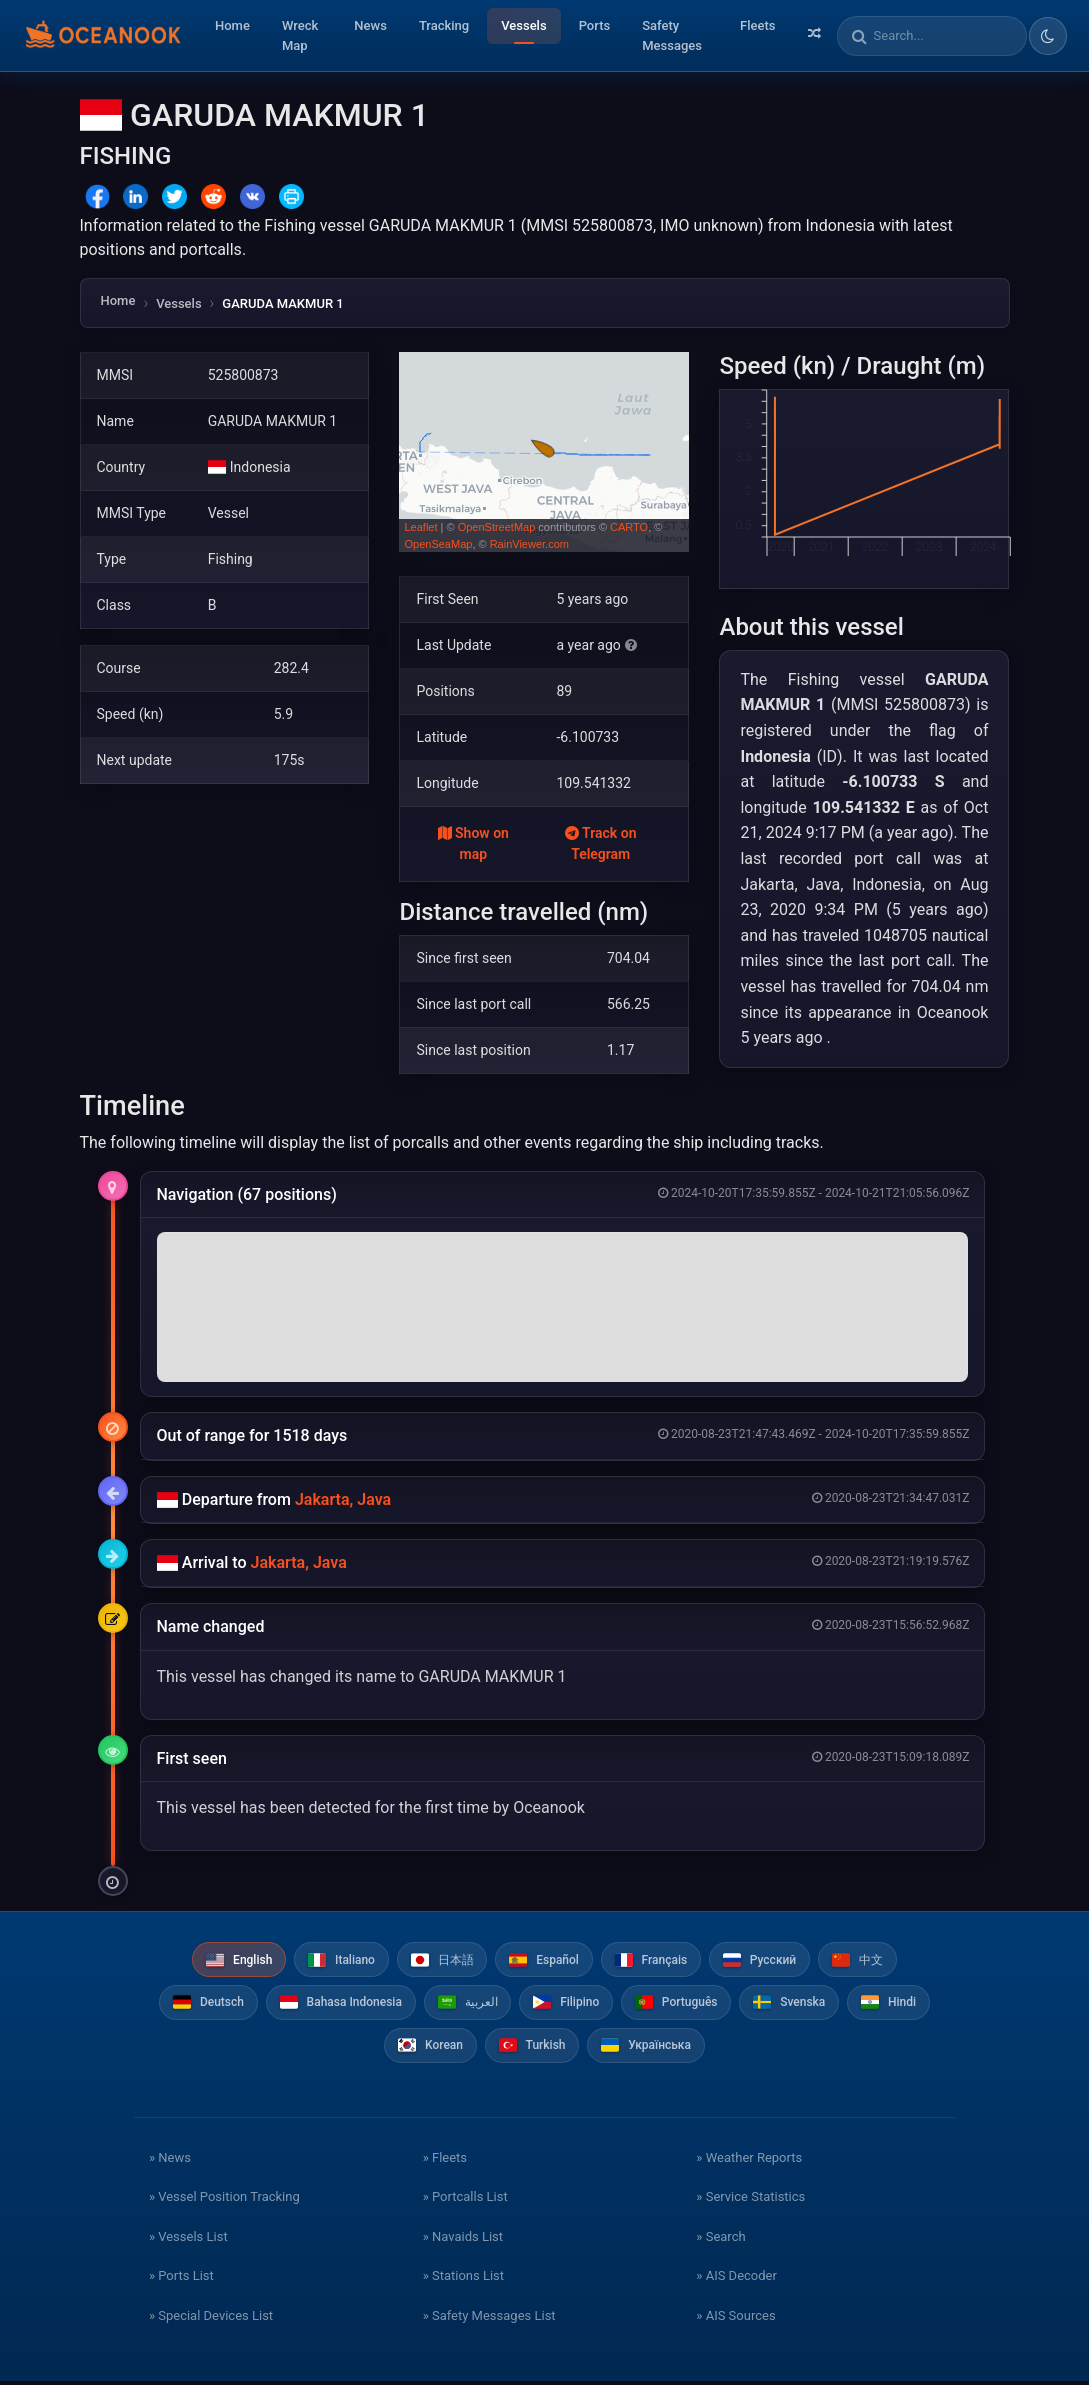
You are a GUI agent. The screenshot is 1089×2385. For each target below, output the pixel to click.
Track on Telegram (601, 843)
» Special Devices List (211, 2318)
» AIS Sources (735, 2318)
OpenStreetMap (497, 527)
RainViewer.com (529, 544)
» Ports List (181, 2279)
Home (232, 25)
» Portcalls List (465, 2200)
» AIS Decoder (736, 2279)
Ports (595, 25)
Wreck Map (300, 35)
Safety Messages (672, 35)
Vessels (523, 25)
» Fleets (445, 2160)
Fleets (757, 25)
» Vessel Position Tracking (224, 2200)
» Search (720, 2239)
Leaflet (420, 527)
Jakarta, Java (343, 1499)
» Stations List (463, 2279)
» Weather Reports (749, 2160)
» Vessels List (188, 2239)
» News (170, 2160)
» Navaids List (463, 2239)
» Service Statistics (750, 2200)
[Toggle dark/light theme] (1048, 36)
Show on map (473, 843)
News (370, 25)
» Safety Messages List (489, 2318)
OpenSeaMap (438, 544)
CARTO (629, 527)
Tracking (444, 25)
